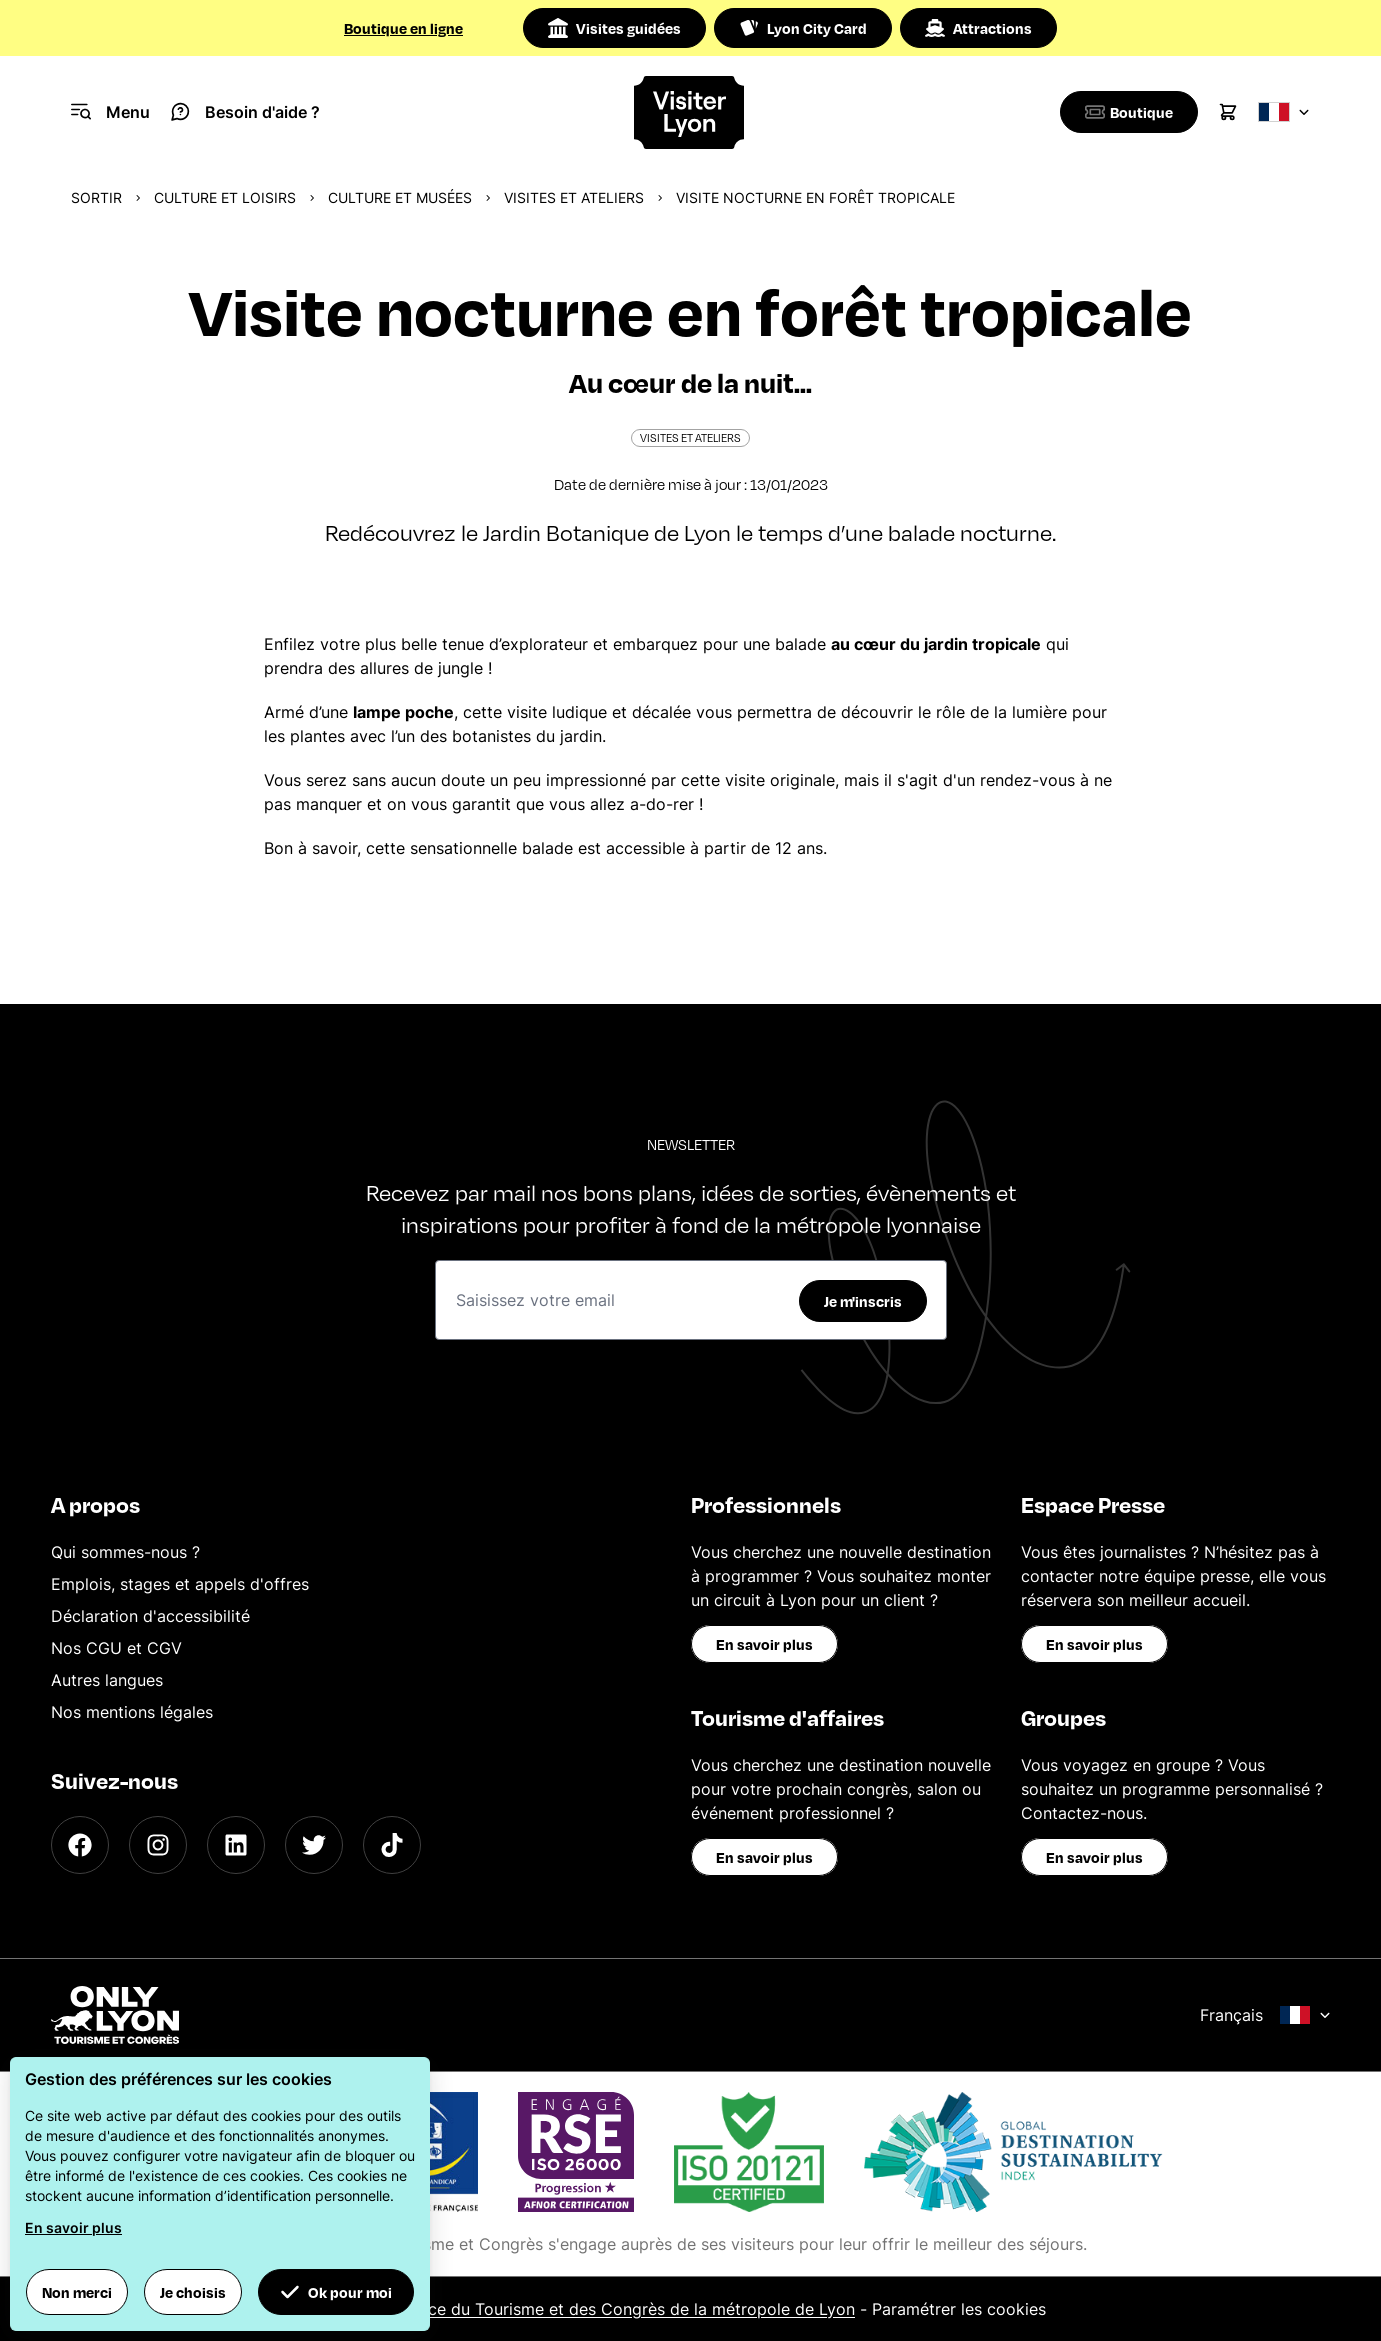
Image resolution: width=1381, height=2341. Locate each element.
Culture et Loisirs (225, 197)
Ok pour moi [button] (336, 2292)
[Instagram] (158, 1845)
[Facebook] (80, 1845)
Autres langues (107, 1680)
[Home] (690, 112)
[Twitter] (314, 1845)
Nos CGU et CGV (116, 1648)
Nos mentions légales (132, 1712)
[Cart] (1228, 112)
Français (1265, 2015)
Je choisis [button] (193, 2292)
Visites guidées (614, 28)
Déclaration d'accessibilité (150, 1616)
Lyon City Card (803, 28)
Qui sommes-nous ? (125, 1552)
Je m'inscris (863, 1301)
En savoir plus (764, 1644)
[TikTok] (392, 1845)
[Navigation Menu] (110, 112)
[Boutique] (1125, 112)
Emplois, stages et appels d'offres (180, 1584)
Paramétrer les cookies (959, 2309)
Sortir (96, 197)
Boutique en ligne (403, 28)
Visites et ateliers (574, 197)
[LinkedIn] (236, 1845)
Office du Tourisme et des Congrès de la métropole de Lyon (627, 2309)
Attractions (978, 28)
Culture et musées (400, 197)
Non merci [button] (77, 2292)
